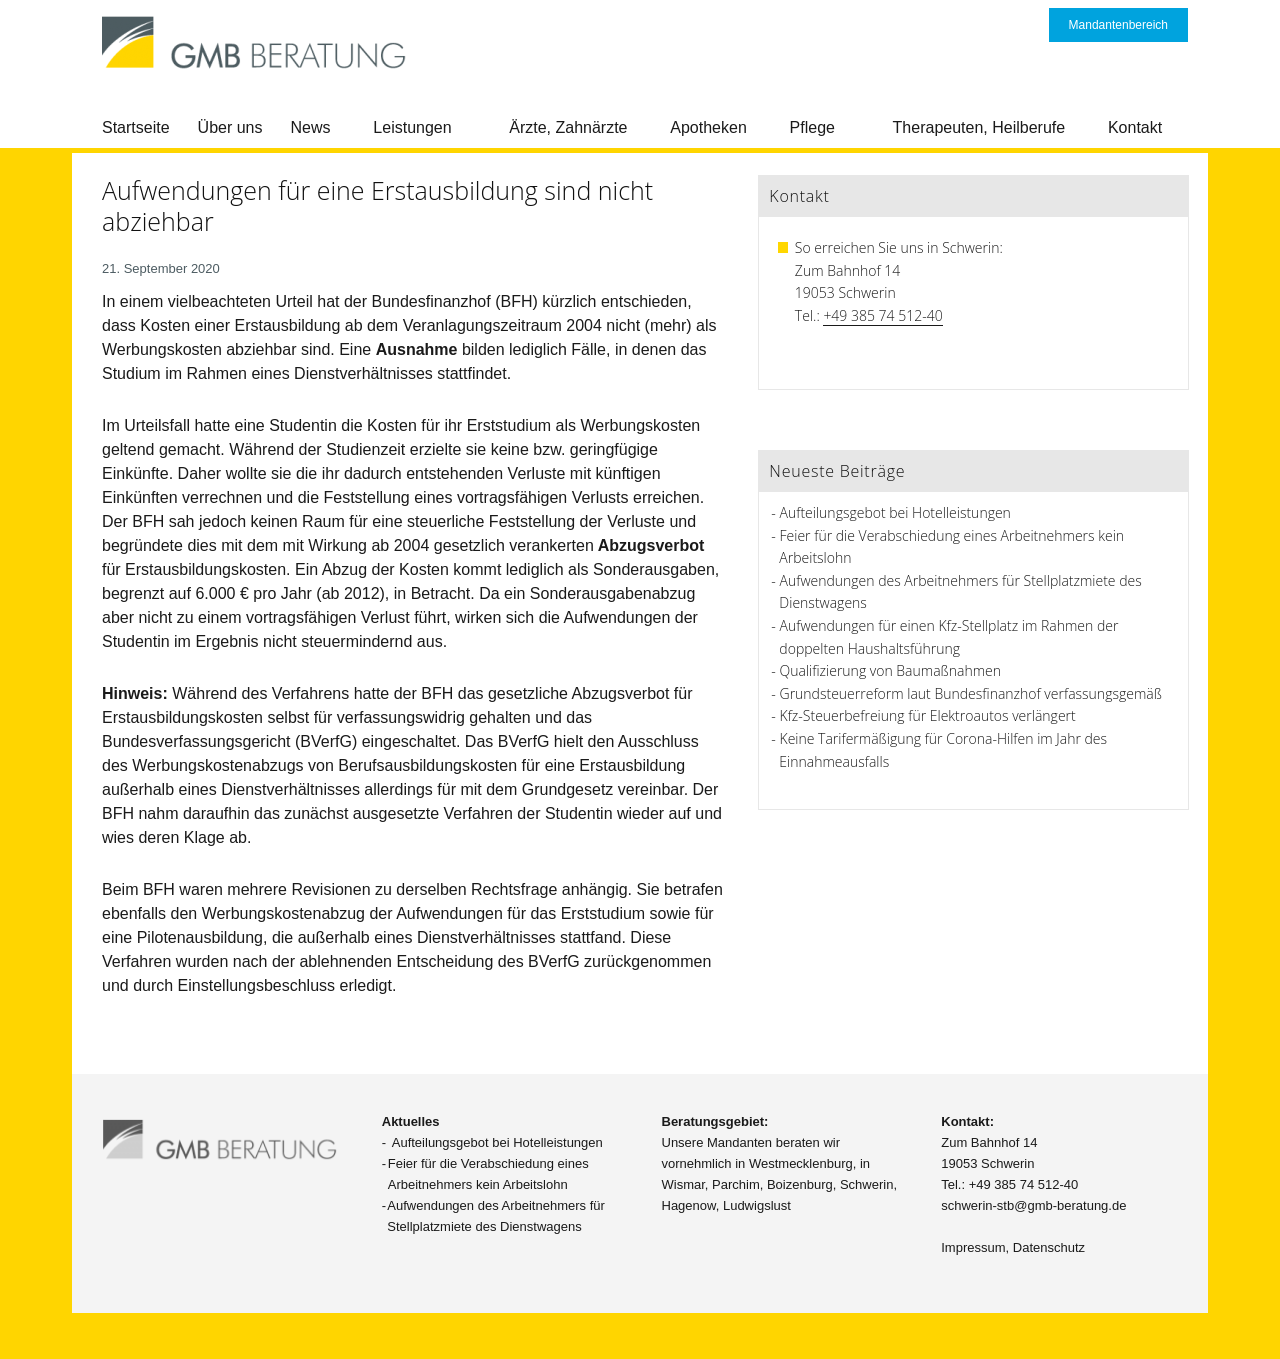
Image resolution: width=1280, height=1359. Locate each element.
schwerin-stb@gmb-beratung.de (1033, 1205)
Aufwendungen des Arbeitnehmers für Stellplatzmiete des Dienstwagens (496, 1216)
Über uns (230, 127)
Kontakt (1135, 127)
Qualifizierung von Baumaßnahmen (891, 670)
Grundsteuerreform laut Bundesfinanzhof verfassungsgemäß (971, 693)
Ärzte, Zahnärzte (568, 127)
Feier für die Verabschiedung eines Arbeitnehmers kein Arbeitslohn (488, 1174)
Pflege (812, 127)
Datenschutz (1049, 1247)
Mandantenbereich (1118, 25)
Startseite (136, 127)
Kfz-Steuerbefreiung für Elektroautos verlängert (928, 715)
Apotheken (708, 127)
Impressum (973, 1247)
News (311, 127)
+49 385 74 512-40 (882, 315)
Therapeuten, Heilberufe (979, 127)
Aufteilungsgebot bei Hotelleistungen (895, 512)
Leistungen (412, 127)
